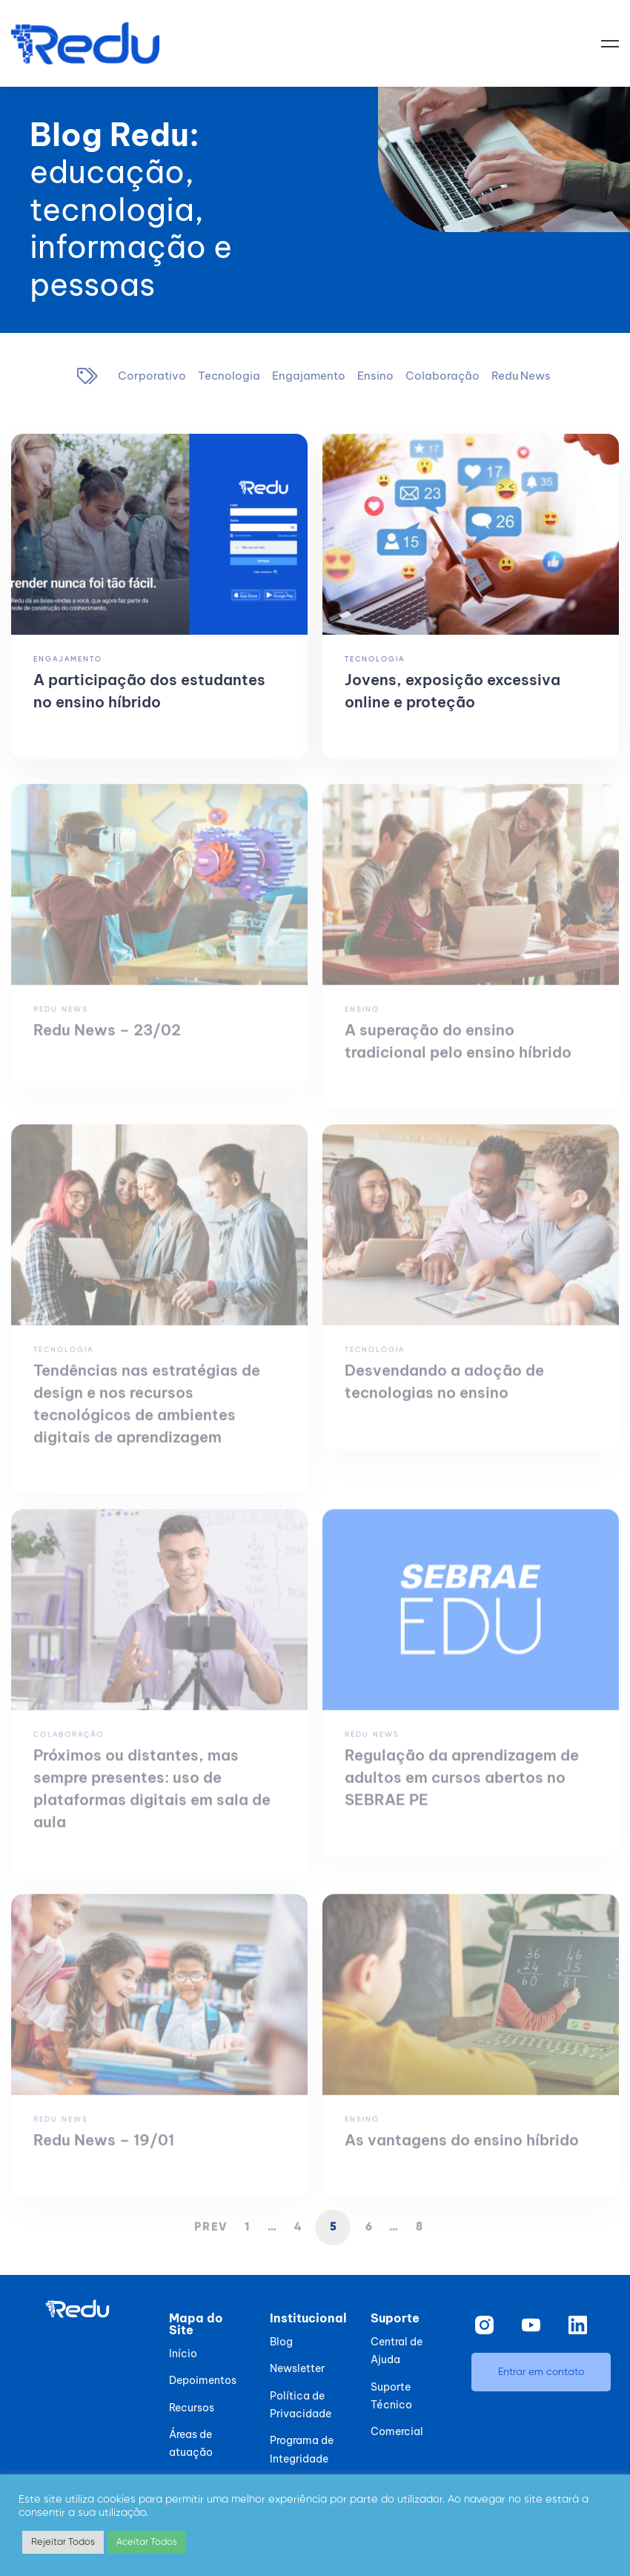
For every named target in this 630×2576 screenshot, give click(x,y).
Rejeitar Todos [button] (63, 2542)
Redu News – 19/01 (103, 2150)
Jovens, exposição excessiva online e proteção (452, 691)
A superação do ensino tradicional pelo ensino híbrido (458, 1051)
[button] (541, 2372)
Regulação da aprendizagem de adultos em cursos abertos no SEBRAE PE (462, 1788)
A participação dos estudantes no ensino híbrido (149, 691)
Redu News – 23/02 (107, 1040)
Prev (211, 2227)
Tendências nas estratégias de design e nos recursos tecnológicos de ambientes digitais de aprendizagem (146, 1414)
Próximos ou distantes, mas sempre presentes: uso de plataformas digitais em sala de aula (152, 1799)
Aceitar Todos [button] (146, 2542)
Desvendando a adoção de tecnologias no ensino (444, 1392)
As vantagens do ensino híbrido (462, 2150)
